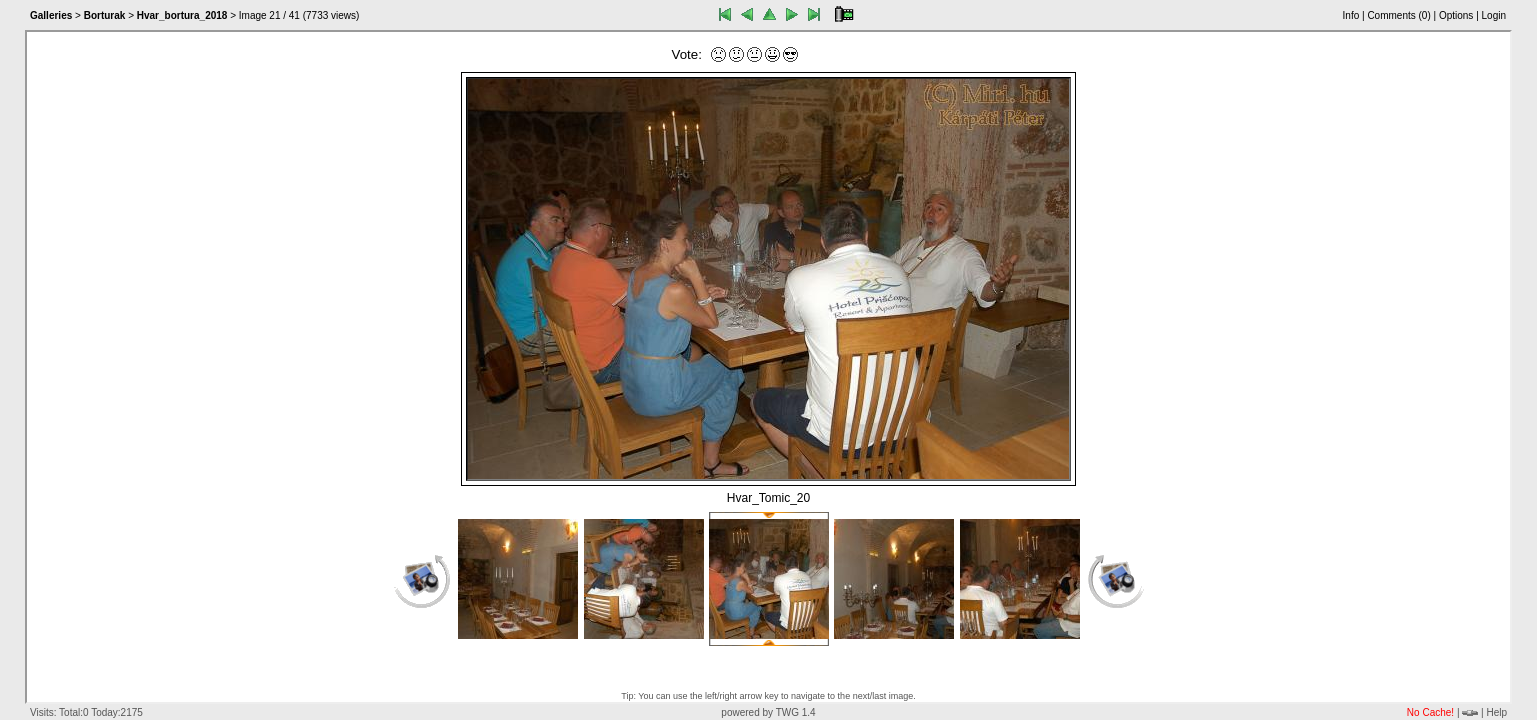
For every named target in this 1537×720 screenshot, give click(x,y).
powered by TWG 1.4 (768, 712)
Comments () (1398, 15)
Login (1494, 15)
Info (1351, 15)
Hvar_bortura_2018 (182, 15)
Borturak (105, 15)
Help (1496, 712)
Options (1456, 15)
